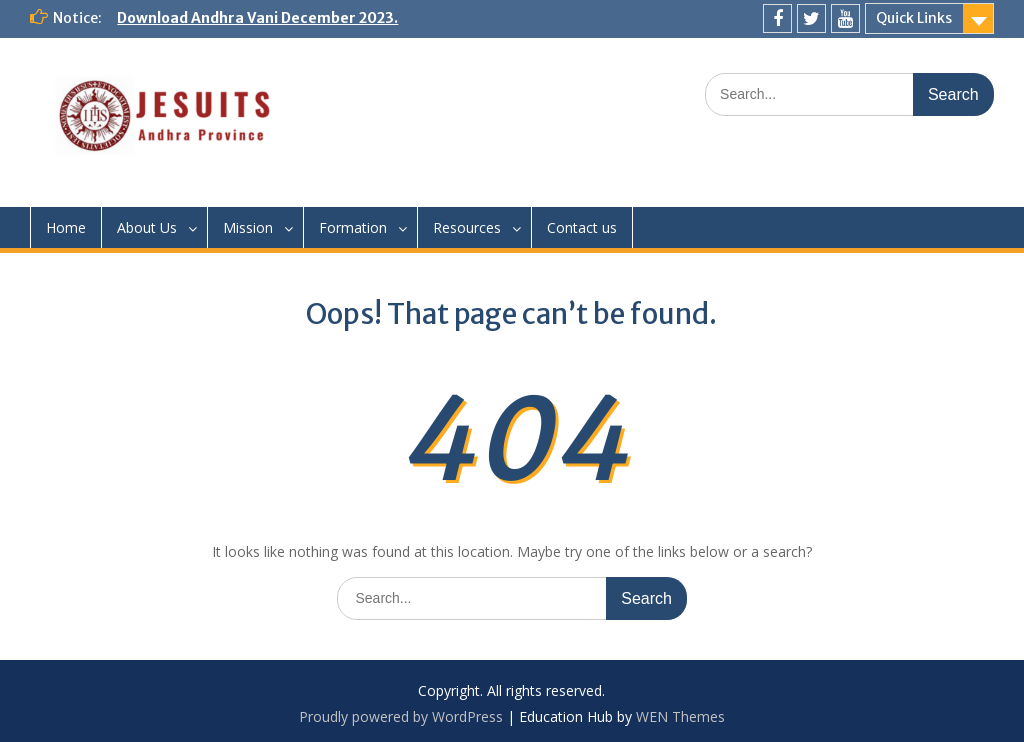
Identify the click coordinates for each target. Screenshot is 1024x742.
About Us (147, 227)
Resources (467, 227)
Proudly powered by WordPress (401, 716)
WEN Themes (680, 716)
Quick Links (914, 18)
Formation (353, 227)
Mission (248, 227)
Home (66, 227)
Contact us (582, 227)
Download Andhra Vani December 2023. (257, 18)
